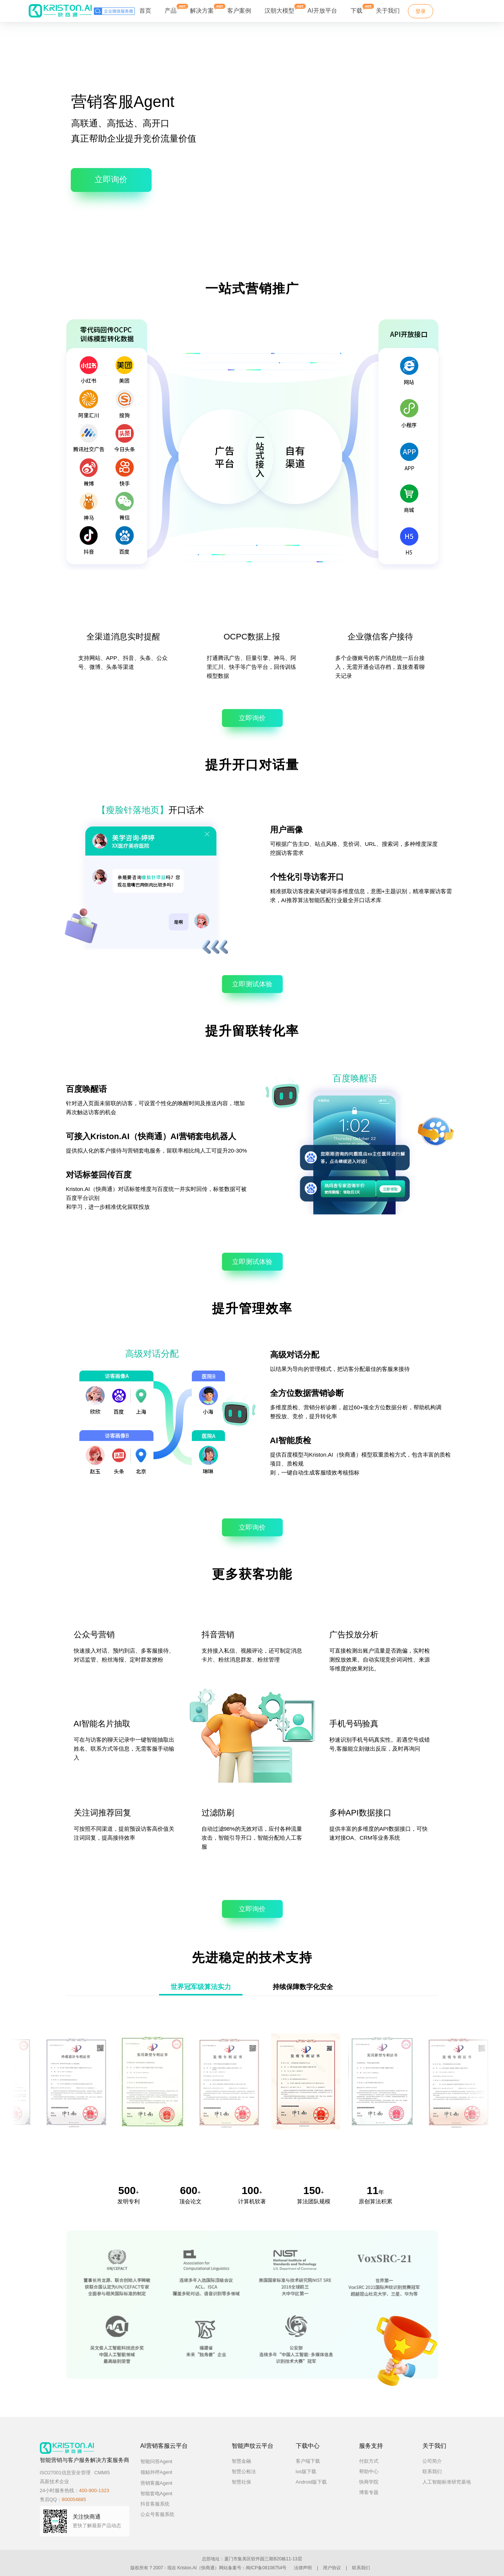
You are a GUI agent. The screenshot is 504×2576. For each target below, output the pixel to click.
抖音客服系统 (154, 2504)
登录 (420, 11)
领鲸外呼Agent (163, 2472)
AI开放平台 (322, 10)
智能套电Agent (156, 2493)
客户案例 (239, 10)
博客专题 (368, 2492)
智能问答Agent (163, 2461)
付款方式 (368, 2461)
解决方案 (202, 9)
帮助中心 (368, 2471)
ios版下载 (306, 2471)
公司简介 (432, 2461)
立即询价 (111, 179)
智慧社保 (241, 2482)
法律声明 (303, 2567)
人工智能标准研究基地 (446, 2482)
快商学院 (368, 2482)
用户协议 (332, 2567)
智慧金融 (241, 2461)
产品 (171, 9)
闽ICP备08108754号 (266, 2567)
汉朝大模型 (279, 10)
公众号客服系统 (157, 2514)
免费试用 (457, 10)
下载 (356, 9)
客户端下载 (308, 2461)
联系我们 (432, 2471)
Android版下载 (311, 2482)
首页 (145, 10)
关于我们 (388, 10)
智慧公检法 (244, 2471)
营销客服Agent (163, 2483)
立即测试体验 (252, 984)
